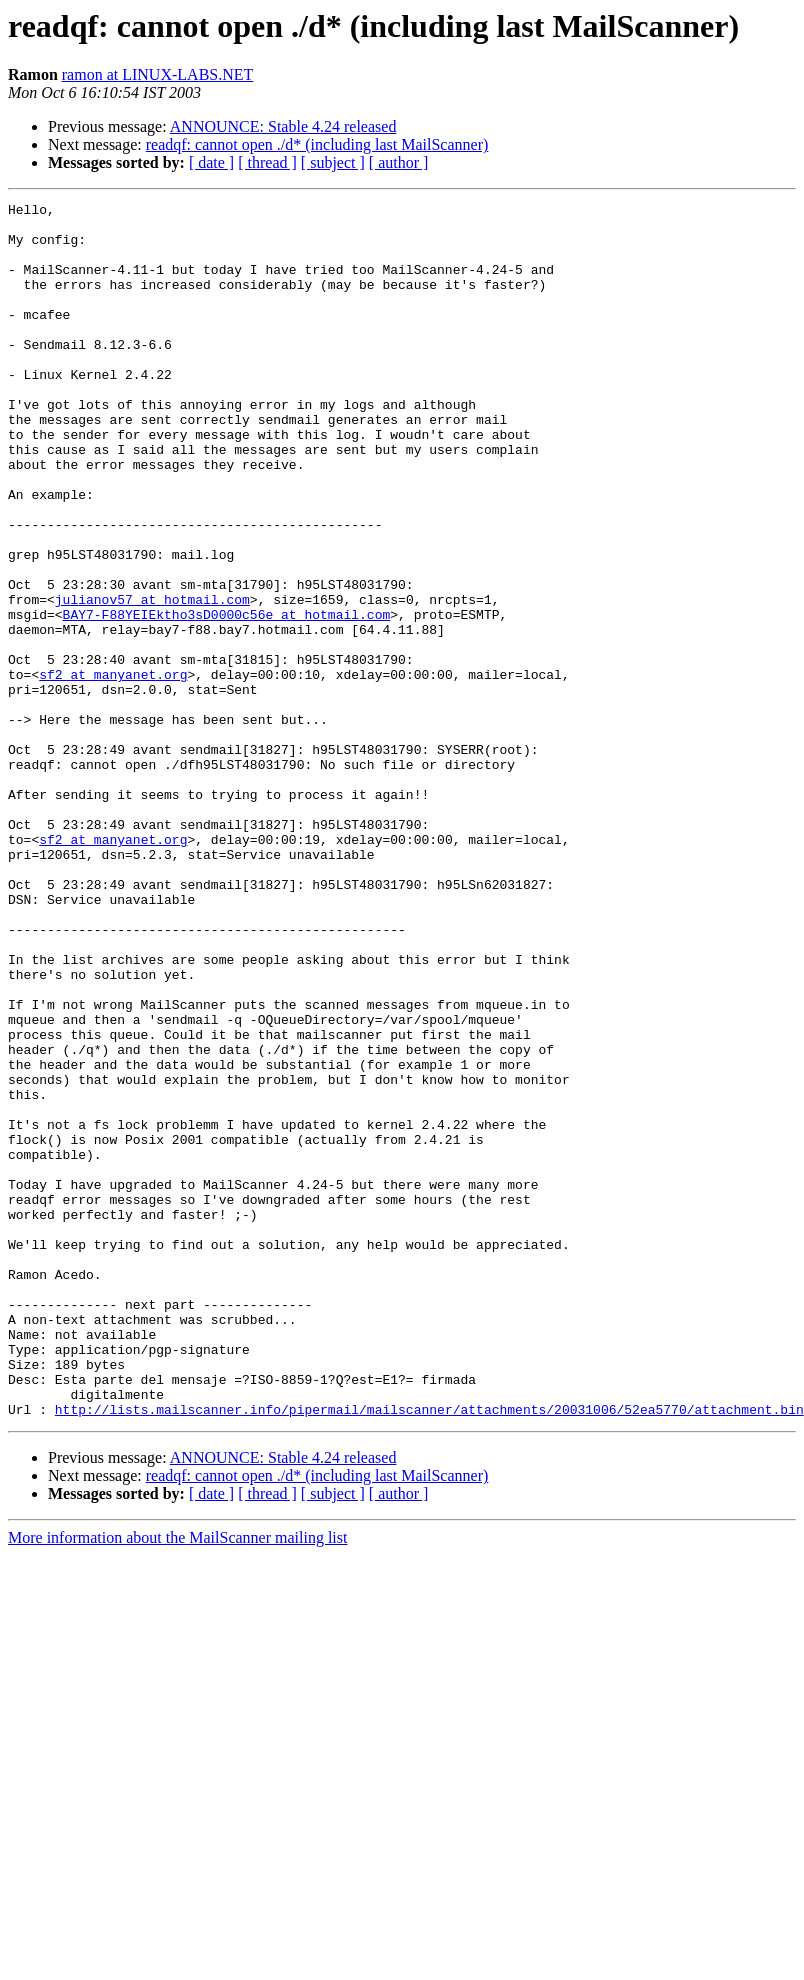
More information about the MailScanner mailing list (177, 1780)
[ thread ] (267, 162)
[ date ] (211, 162)
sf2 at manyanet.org (113, 770)
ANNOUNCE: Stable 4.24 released (283, 126)
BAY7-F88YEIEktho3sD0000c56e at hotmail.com (227, 698)
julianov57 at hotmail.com (152, 680)
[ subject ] (333, 162)
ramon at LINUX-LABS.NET (158, 74)
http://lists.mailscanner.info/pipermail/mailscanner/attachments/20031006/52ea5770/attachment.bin (429, 1652)
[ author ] (399, 162)
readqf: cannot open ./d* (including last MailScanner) (317, 144)
